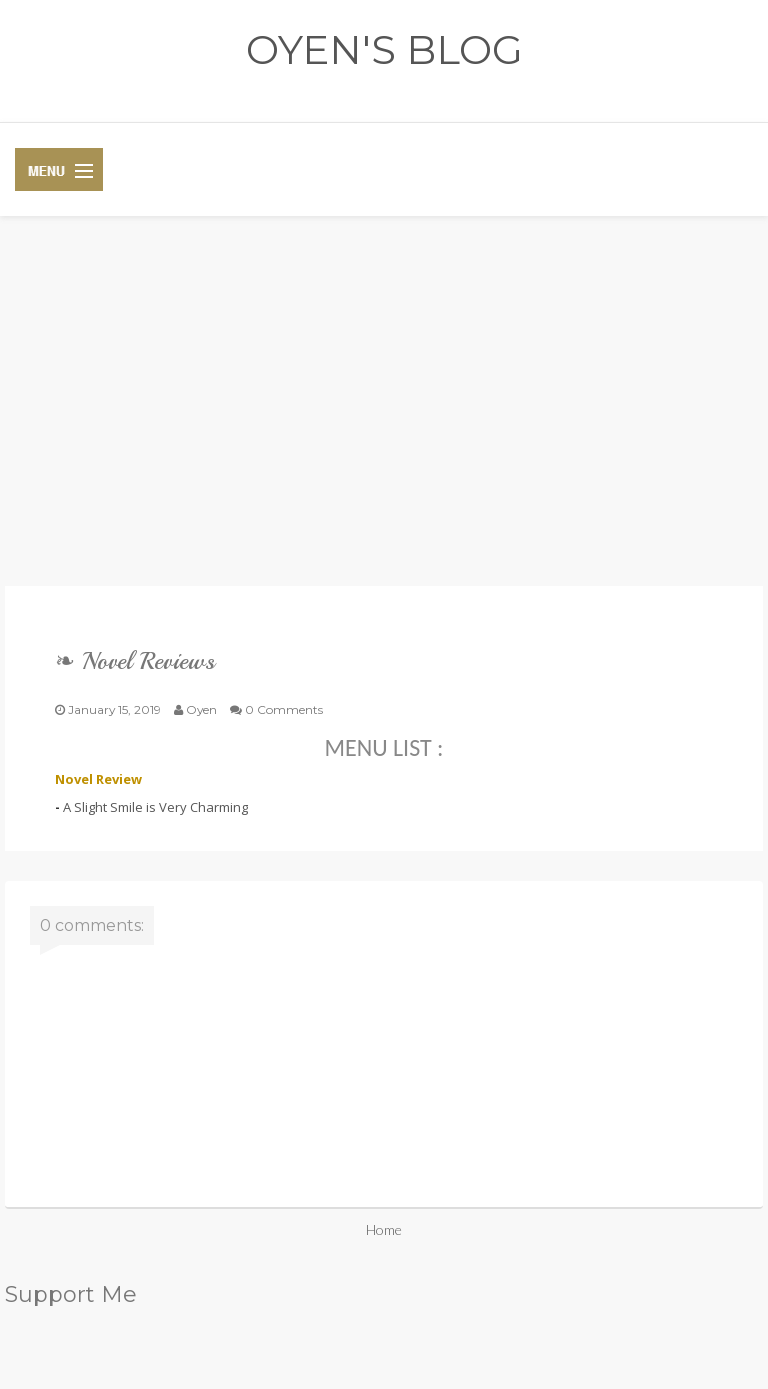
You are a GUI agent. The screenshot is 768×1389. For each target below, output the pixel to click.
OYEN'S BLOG (384, 49)
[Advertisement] (384, 416)
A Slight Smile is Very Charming (155, 807)
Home (384, 1229)
